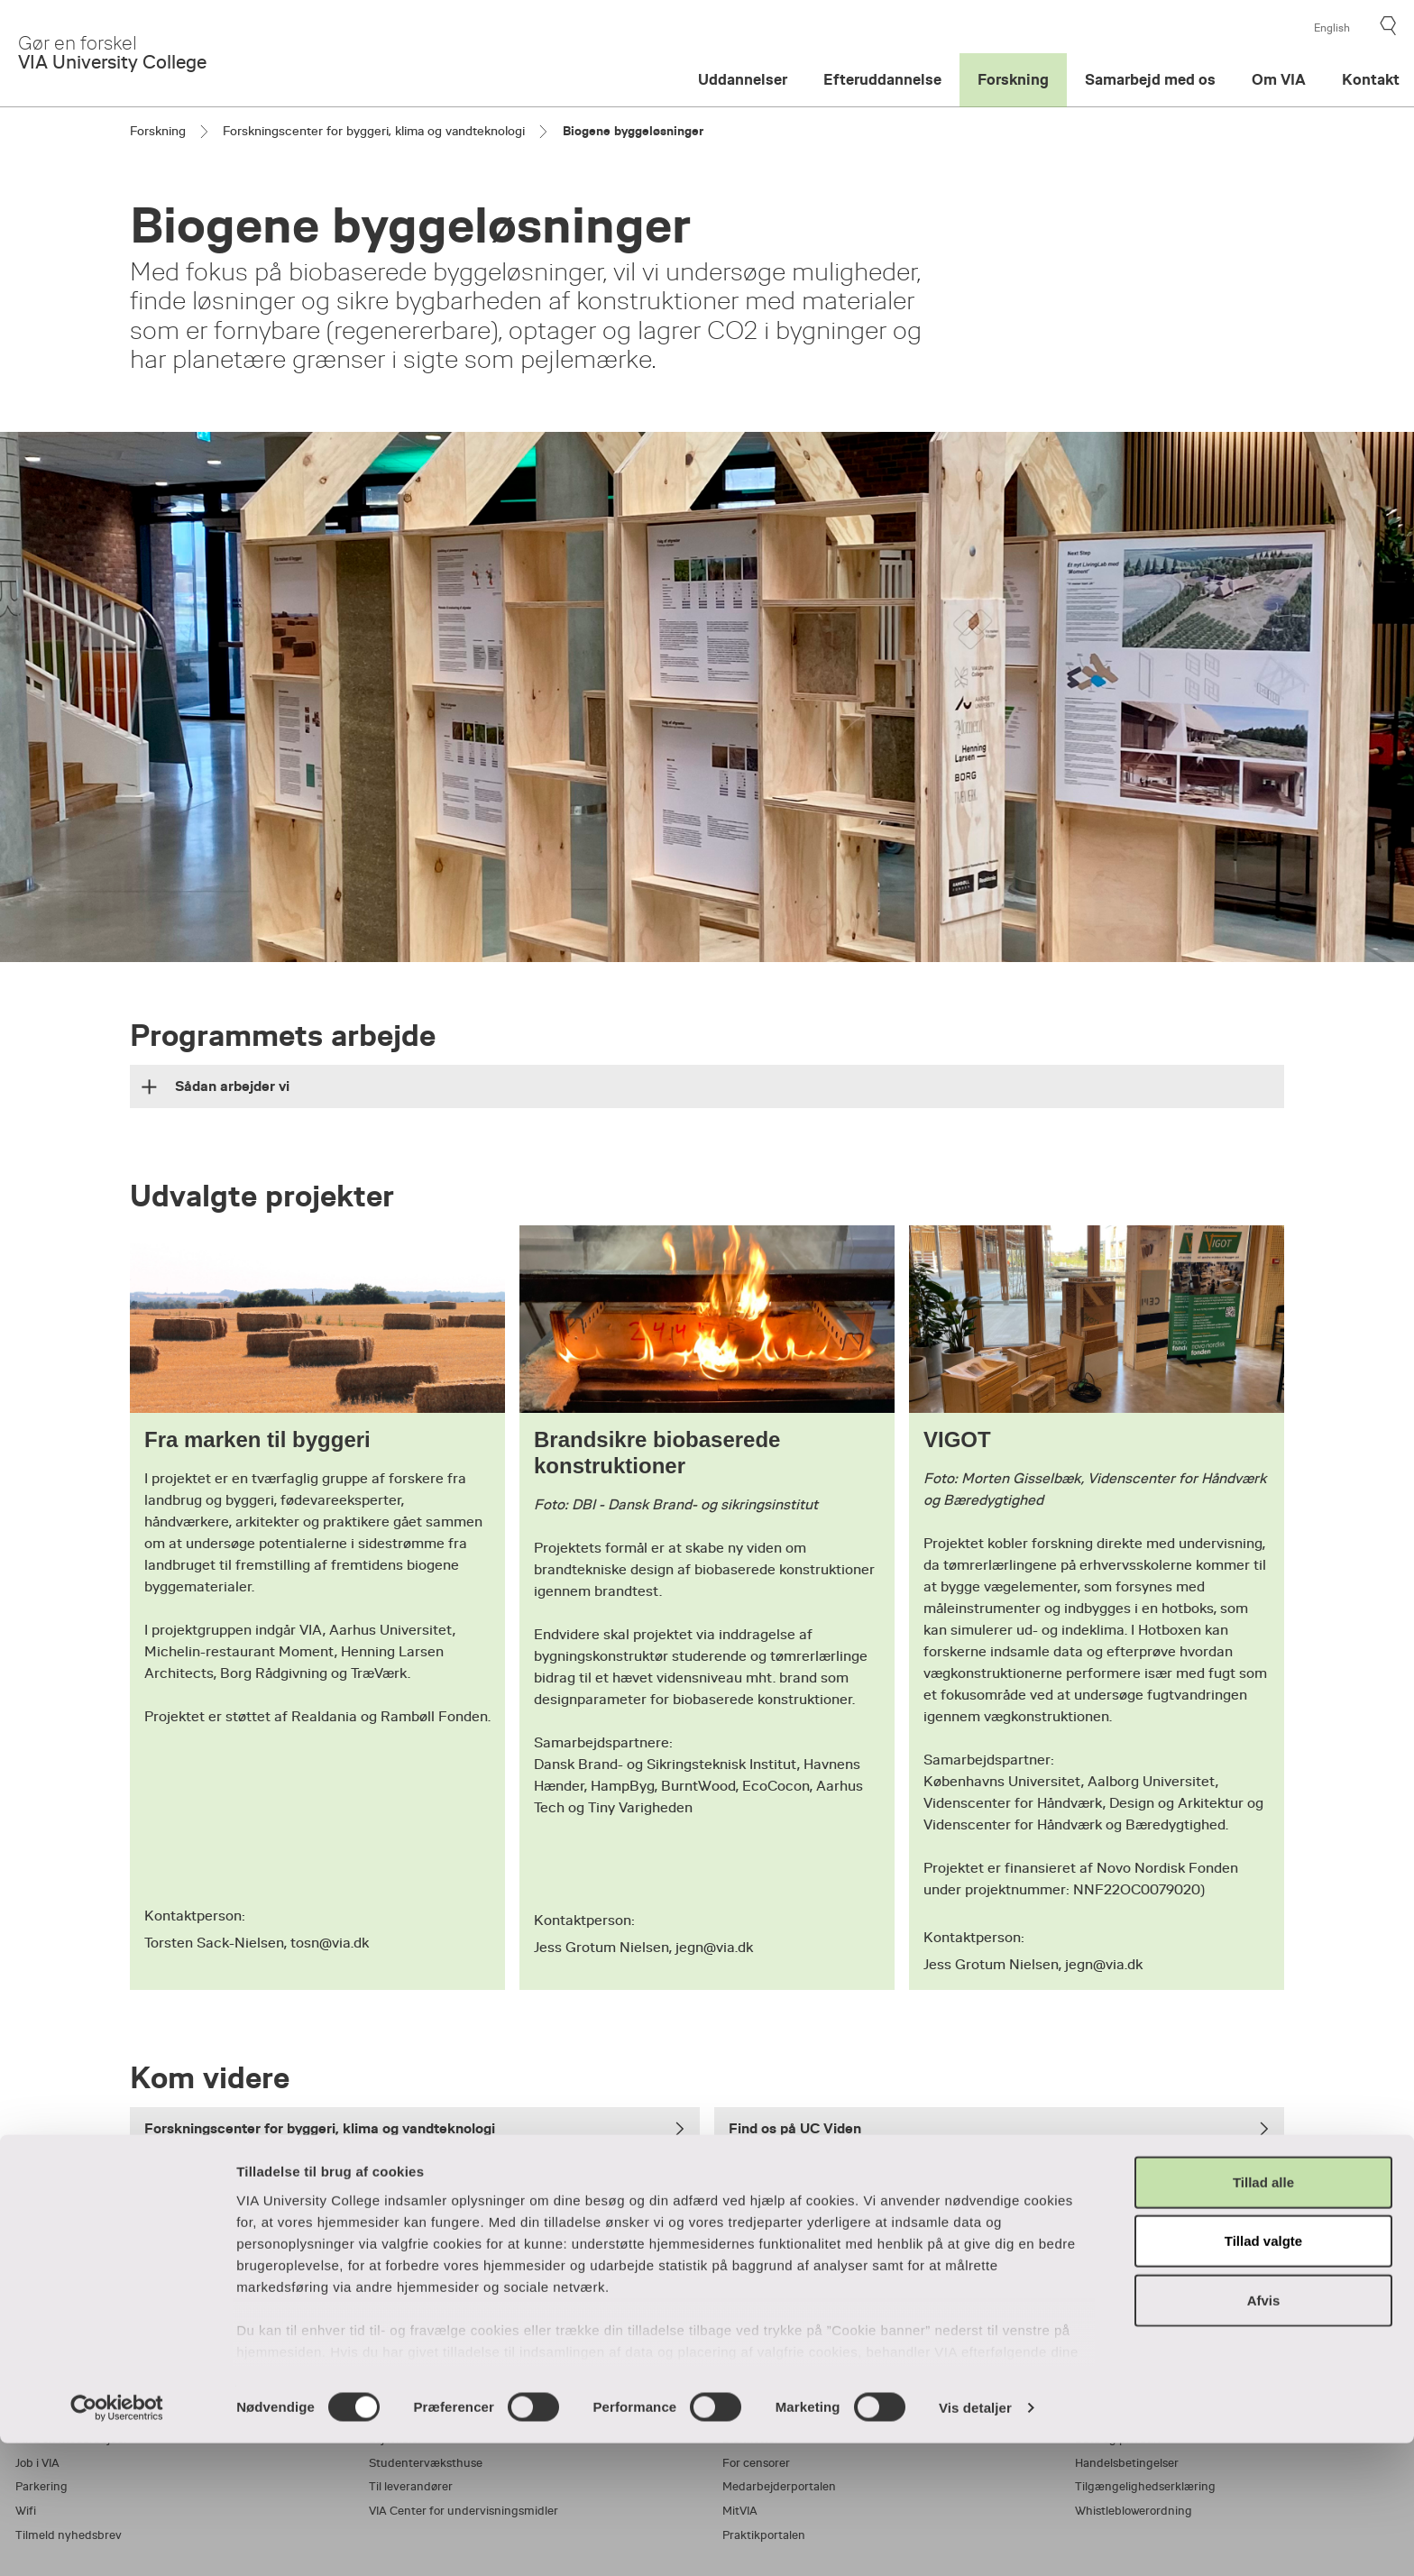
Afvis (1264, 2433)
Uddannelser (742, 79)
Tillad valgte (1263, 2373)
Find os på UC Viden (999, 2128)
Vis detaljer (975, 2540)
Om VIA (1279, 79)
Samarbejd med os (1150, 79)
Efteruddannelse (882, 79)
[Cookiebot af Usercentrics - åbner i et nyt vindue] (117, 2540)
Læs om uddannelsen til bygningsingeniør (414, 2202)
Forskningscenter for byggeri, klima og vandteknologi (374, 131)
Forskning (1013, 79)
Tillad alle (1263, 2315)
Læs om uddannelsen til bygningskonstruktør (999, 2202)
